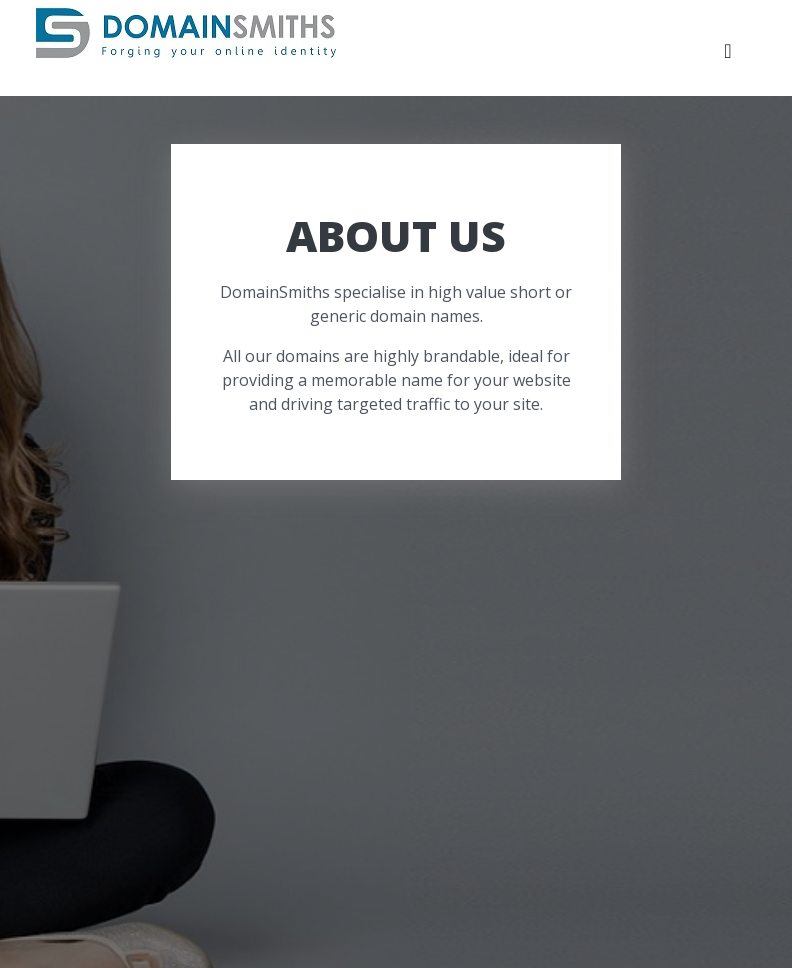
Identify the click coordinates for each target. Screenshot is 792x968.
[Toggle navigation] (728, 56)
